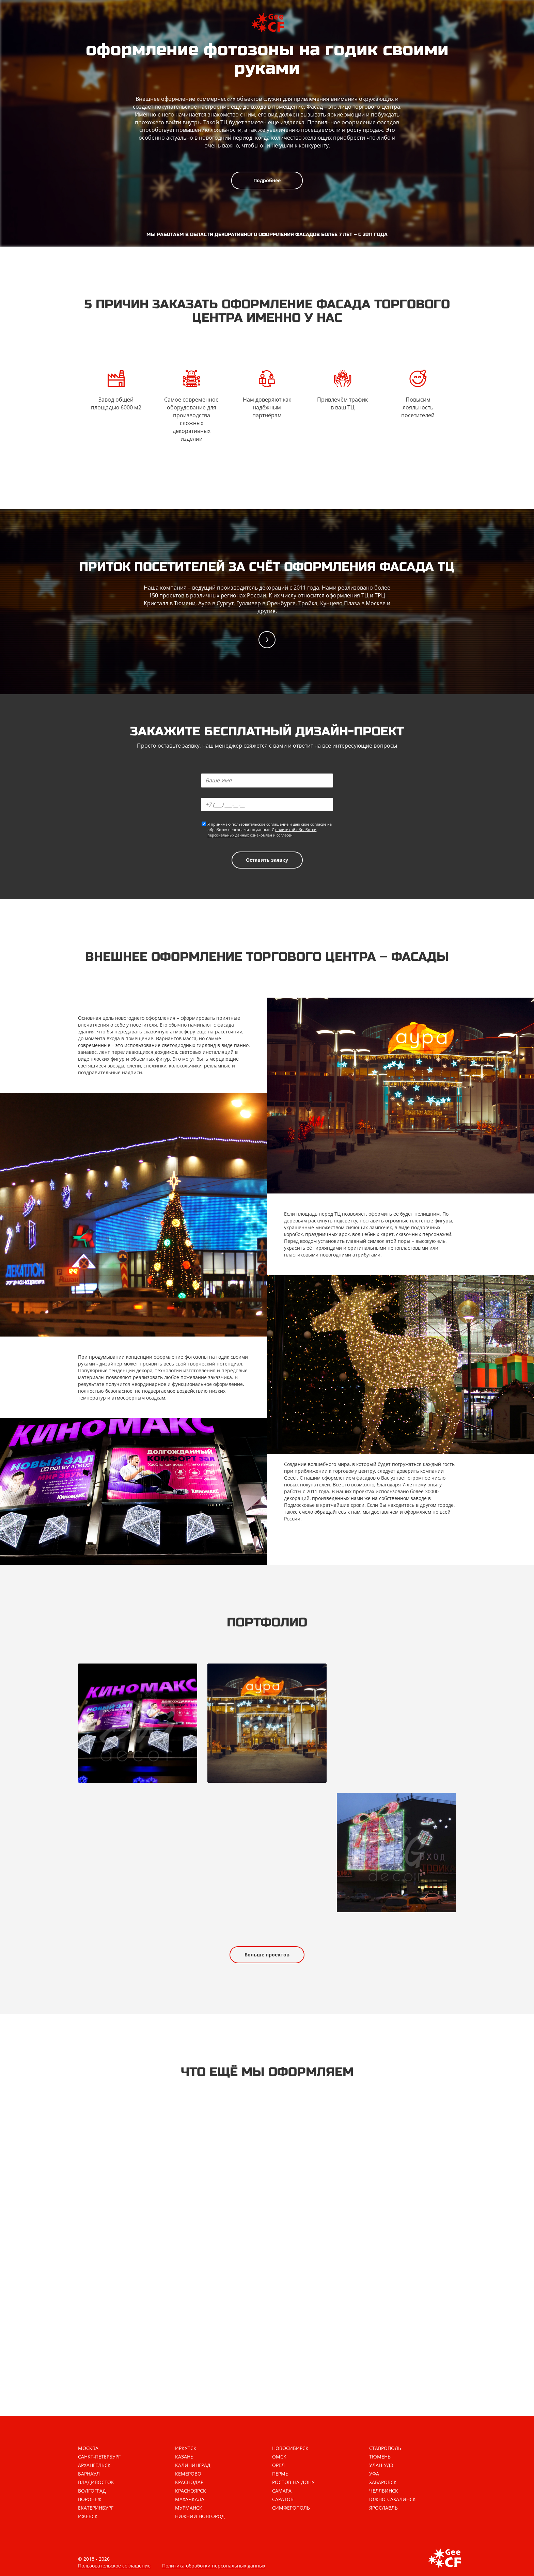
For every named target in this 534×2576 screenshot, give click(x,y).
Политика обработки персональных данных (213, 2565)
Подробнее (267, 180)
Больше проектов (267, 1954)
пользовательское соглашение (260, 824)
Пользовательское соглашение (114, 2565)
